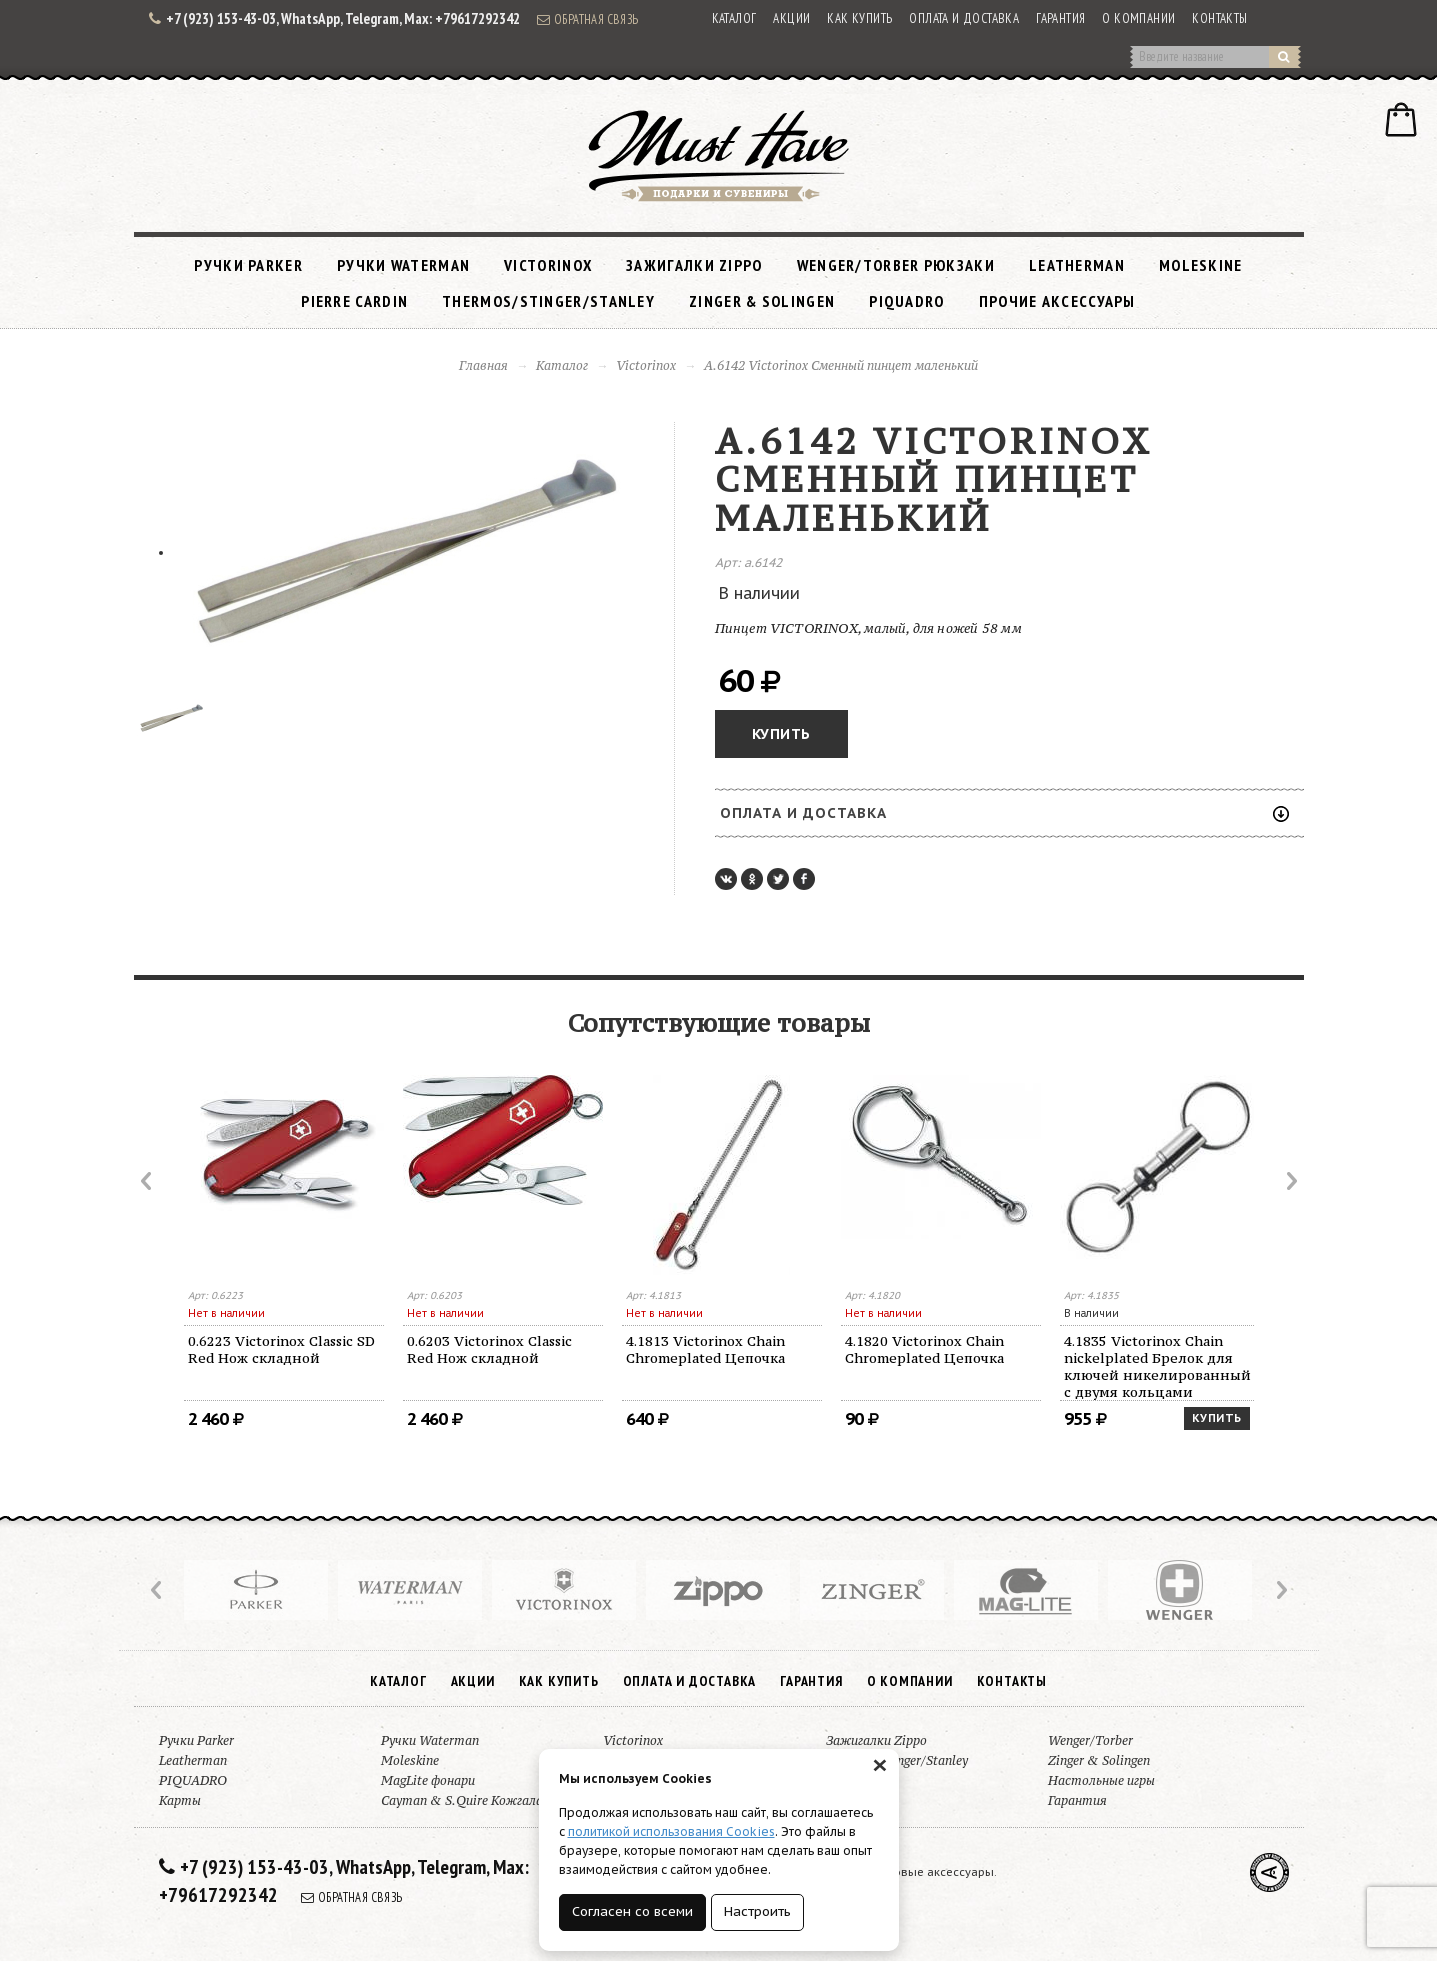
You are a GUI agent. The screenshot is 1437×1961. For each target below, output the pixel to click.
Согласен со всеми (632, 1911)
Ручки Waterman (403, 265)
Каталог (734, 18)
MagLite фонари (428, 1780)
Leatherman (1077, 265)
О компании (1138, 18)
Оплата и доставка (964, 18)
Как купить (859, 18)
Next (1290, 1181)
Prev (148, 1181)
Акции (791, 18)
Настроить (757, 1911)
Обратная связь (588, 19)
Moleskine (1201, 265)
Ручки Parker (248, 265)
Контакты (1219, 18)
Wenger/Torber (1090, 1740)
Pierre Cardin (354, 301)
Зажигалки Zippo (694, 265)
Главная (483, 365)
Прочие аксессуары (1057, 301)
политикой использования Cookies (671, 1831)
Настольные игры (1101, 1780)
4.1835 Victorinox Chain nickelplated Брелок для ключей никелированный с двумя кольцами (1157, 1366)
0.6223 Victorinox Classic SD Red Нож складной (281, 1349)
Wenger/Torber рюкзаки (896, 265)
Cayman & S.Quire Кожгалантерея (484, 1800)
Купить (781, 734)
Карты (180, 1800)
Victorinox (548, 265)
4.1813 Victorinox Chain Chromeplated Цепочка (705, 1349)
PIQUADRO (906, 301)
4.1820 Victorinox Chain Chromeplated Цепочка (924, 1349)
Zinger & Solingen (762, 301)
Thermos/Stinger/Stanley (548, 301)
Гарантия (1060, 18)
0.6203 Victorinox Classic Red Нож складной (489, 1349)
